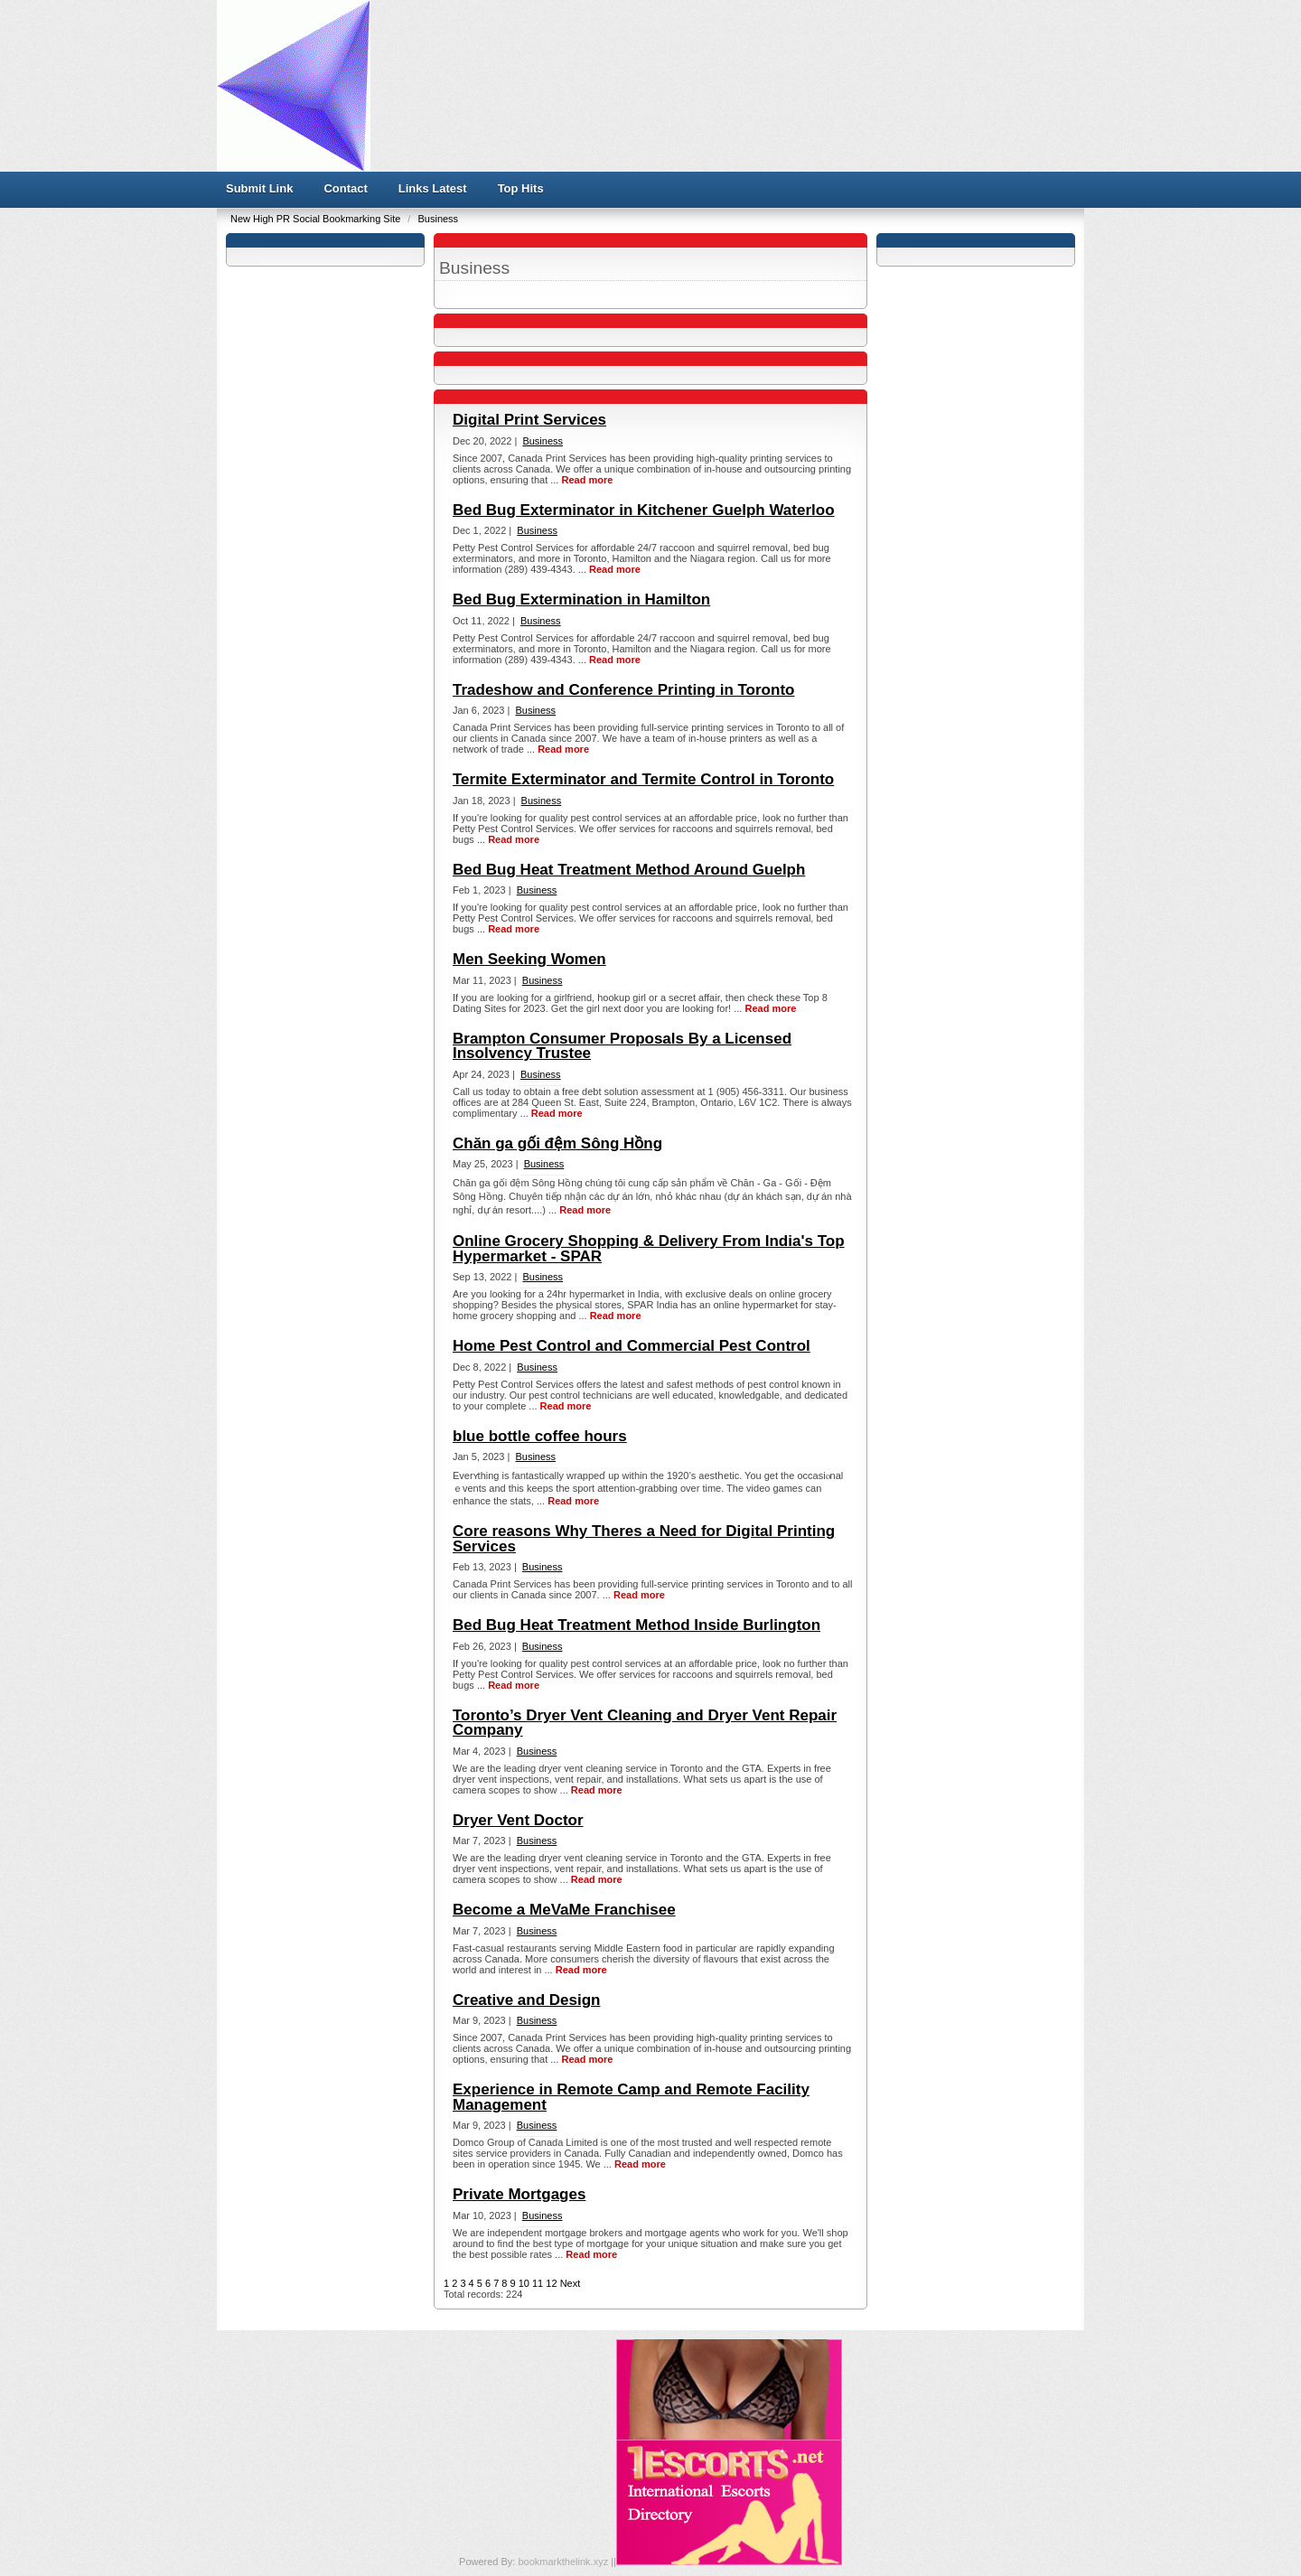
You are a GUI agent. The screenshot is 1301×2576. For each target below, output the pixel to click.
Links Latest (432, 188)
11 (537, 2283)
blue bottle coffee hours (540, 1436)
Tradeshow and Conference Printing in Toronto (623, 689)
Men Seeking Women (529, 959)
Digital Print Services (529, 419)
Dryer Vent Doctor (518, 1820)
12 (551, 2283)
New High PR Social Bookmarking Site (316, 218)
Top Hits (521, 188)
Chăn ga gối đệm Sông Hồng (557, 1143)
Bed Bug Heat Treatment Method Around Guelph (629, 869)
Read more (587, 479)
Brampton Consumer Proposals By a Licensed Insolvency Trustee (622, 1046)
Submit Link (259, 188)
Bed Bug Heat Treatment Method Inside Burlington (636, 1625)
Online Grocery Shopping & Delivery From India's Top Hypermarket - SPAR (649, 1248)
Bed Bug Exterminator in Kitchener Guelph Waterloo (644, 510)
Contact (345, 188)
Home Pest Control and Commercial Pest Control (631, 1345)
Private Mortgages (519, 2194)
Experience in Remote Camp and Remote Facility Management (631, 2096)
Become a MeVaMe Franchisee (564, 1909)
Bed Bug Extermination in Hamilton (581, 599)
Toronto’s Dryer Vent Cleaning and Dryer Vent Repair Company (645, 1722)
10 (524, 2283)
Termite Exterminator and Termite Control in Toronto (643, 779)
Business (437, 218)
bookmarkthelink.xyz (564, 2561)
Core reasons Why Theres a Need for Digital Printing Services (644, 1538)
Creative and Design (526, 2000)
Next (570, 2283)
